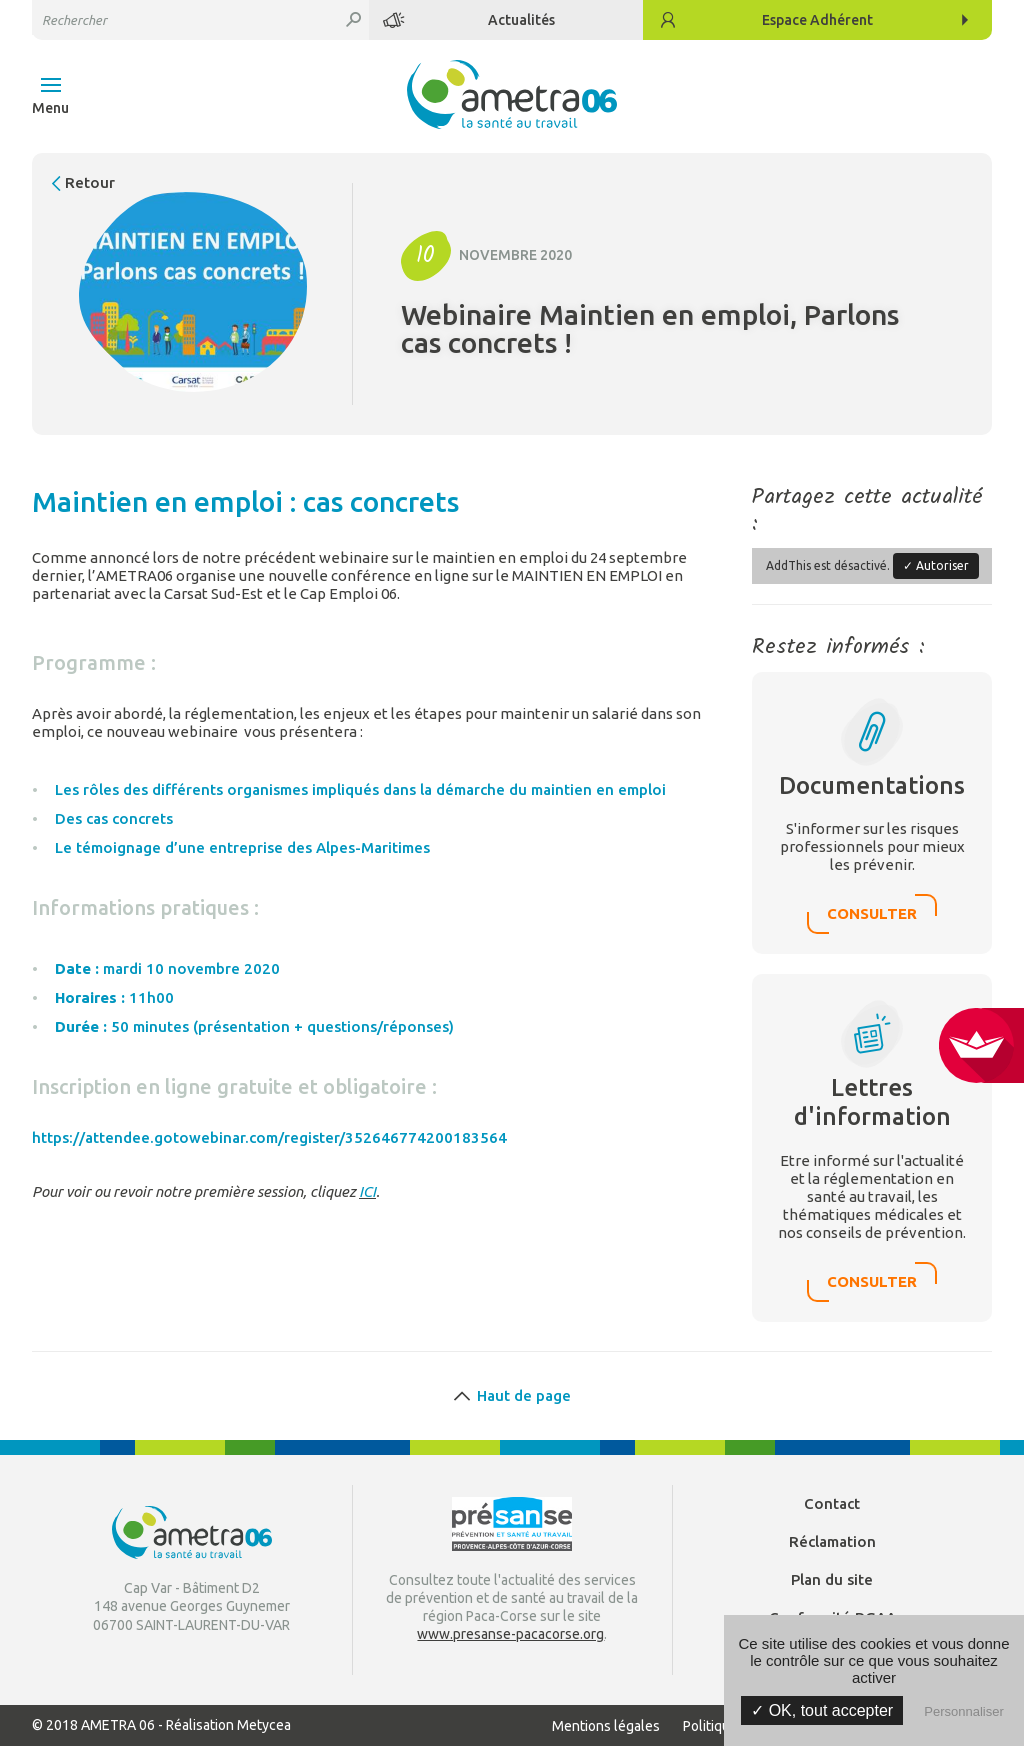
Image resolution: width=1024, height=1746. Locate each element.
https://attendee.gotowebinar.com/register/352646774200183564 (269, 1137)
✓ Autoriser (936, 565)
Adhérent (817, 20)
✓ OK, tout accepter (822, 1710)
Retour (90, 182)
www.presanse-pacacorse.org (510, 1634)
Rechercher (354, 20)
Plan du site (832, 1579)
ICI (367, 1191)
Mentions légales (606, 1726)
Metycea (264, 1725)
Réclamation (832, 1541)
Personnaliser (964, 1711)
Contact (832, 1503)
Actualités (521, 20)
